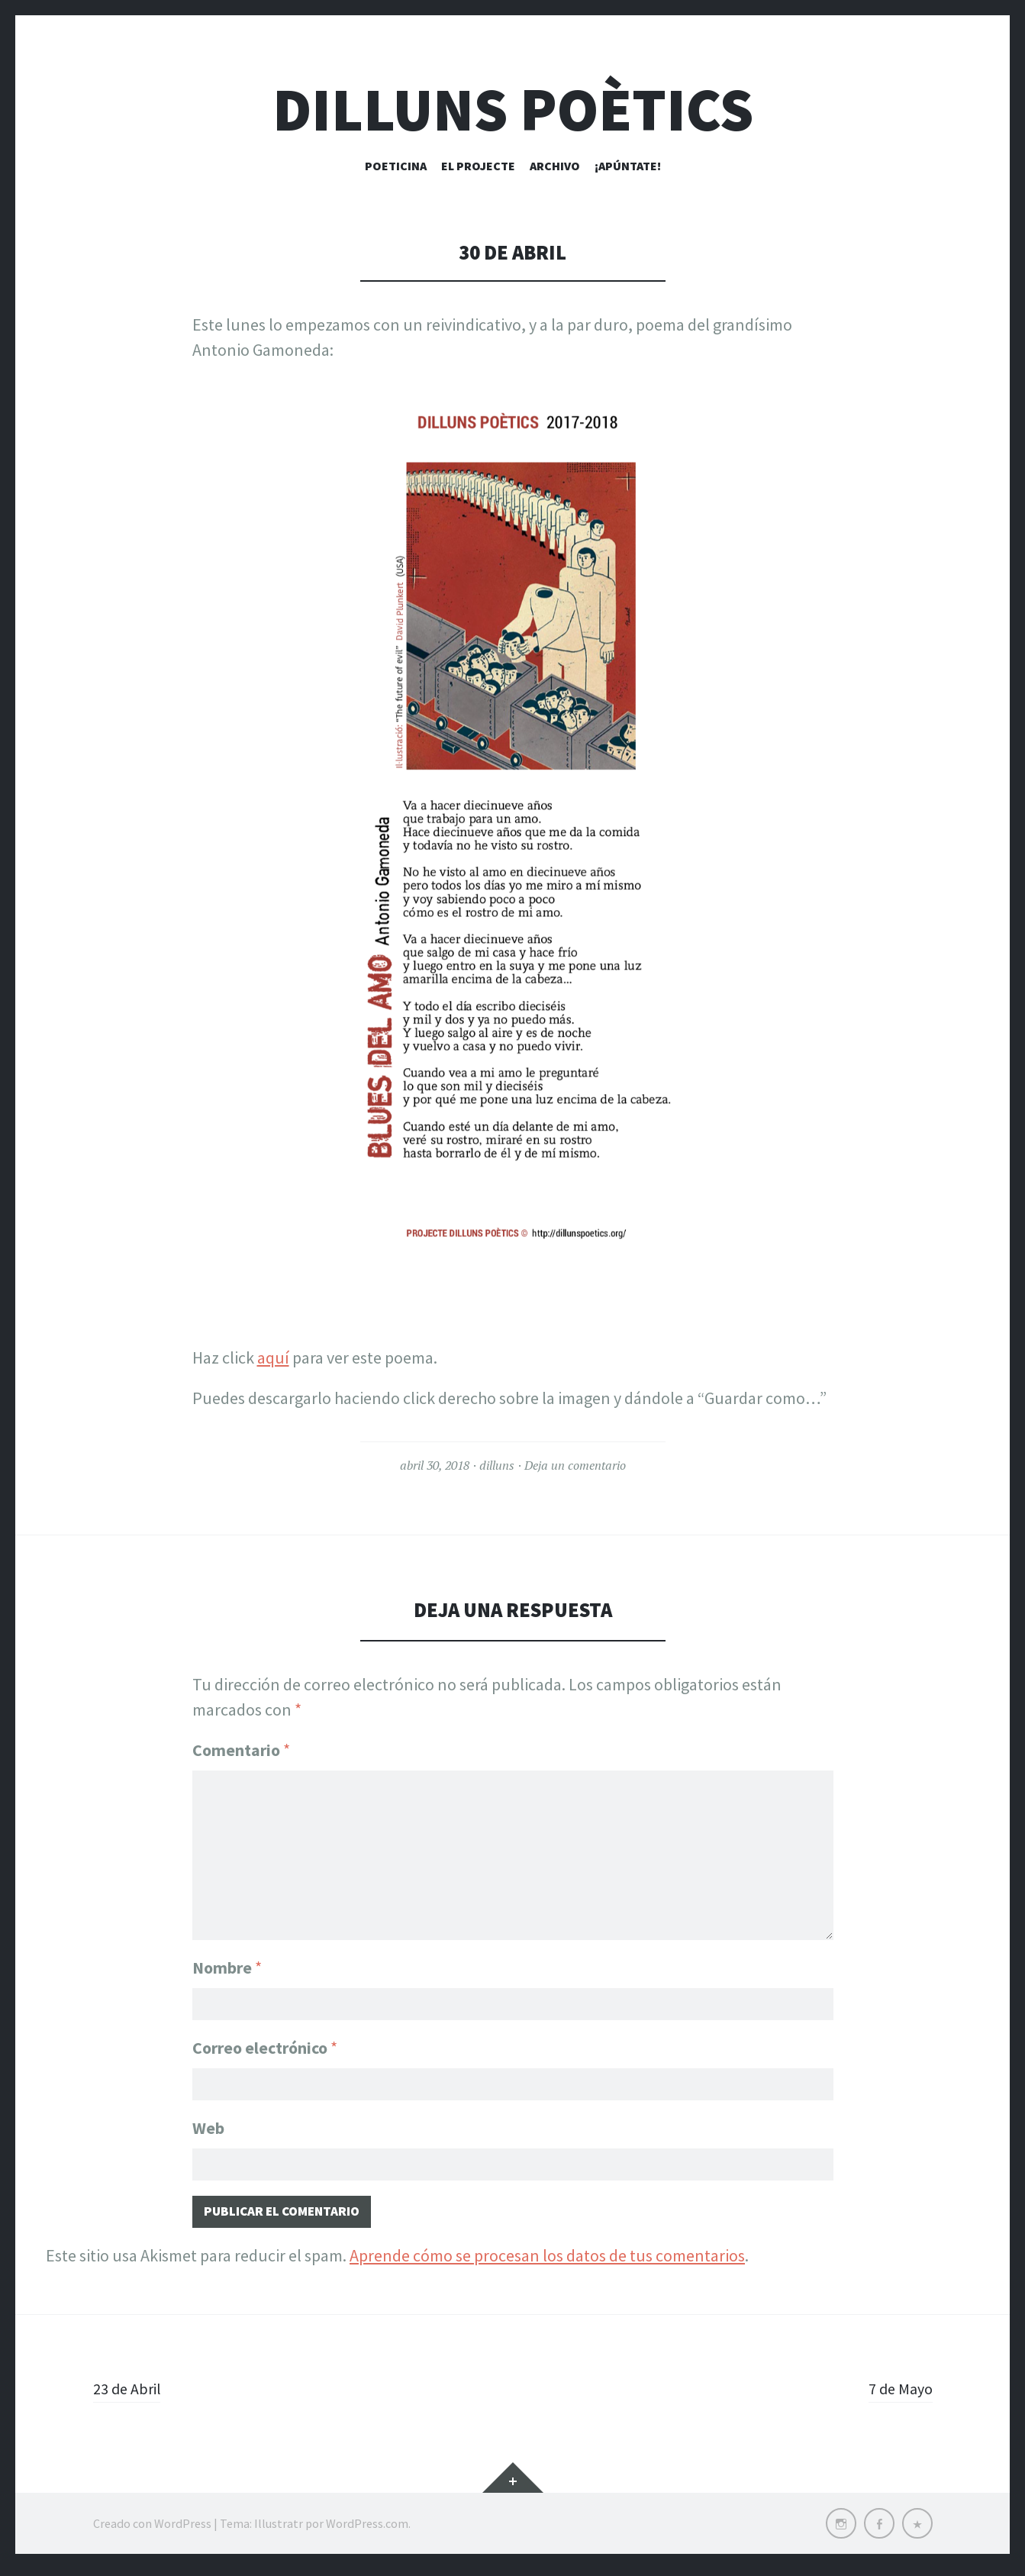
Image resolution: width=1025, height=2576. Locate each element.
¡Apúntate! (628, 165)
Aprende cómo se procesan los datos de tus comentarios (547, 2262)
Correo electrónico (264, 2044)
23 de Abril (129, 2395)
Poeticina (396, 165)
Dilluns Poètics (512, 109)
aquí (273, 1357)
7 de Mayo (898, 2395)
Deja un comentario (575, 1465)
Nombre (227, 1961)
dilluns (496, 1465)
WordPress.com (367, 2530)
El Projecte (478, 165)
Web (208, 2128)
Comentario (241, 1750)
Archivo (555, 165)
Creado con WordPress (152, 2530)
